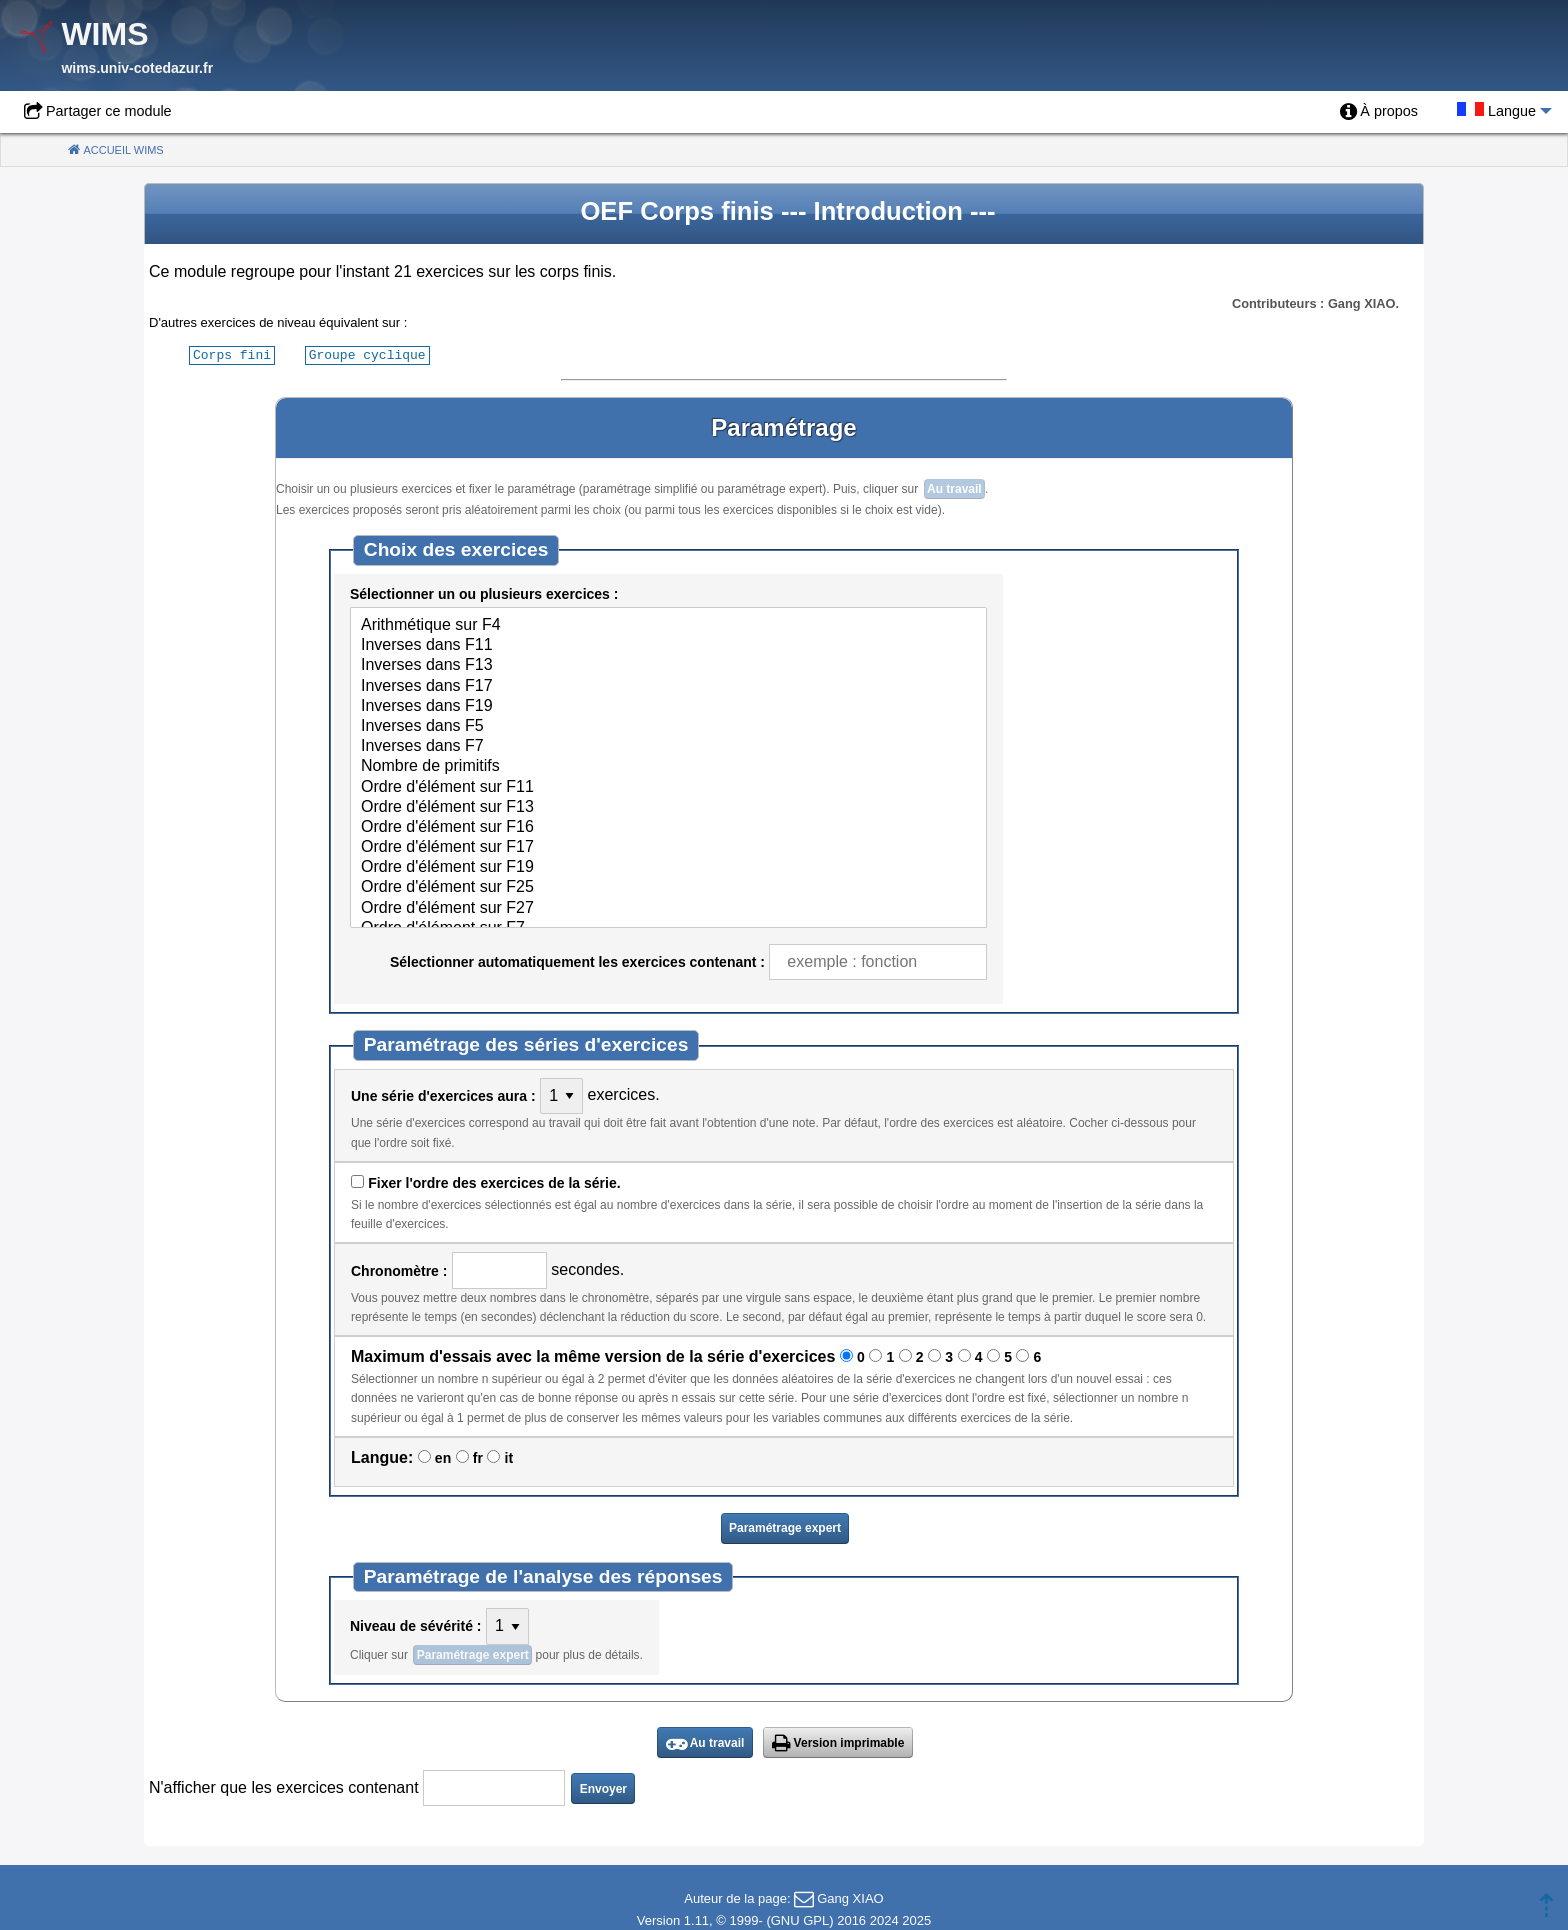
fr (478, 1457)
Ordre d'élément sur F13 (668, 807)
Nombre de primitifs (668, 766)
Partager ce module (109, 111)
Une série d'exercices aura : (443, 1095)
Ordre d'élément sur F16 (668, 827)
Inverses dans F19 (668, 706)
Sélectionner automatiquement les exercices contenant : (577, 961)
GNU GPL (800, 1919)
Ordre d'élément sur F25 (668, 887)
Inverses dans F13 (668, 665)
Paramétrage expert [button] (785, 1527)
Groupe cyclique (367, 354)
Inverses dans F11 (668, 645)
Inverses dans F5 (668, 726)
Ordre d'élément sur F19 (668, 867)
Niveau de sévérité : (416, 1625)
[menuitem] (1379, 112)
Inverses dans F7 (668, 746)
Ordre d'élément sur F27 (668, 908)
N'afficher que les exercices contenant (284, 1786)
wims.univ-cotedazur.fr (137, 68)
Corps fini (232, 354)
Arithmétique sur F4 (668, 625)
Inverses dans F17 (668, 686)
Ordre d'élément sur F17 (668, 847)
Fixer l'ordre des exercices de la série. (494, 1182)
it (509, 1457)
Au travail (954, 488)
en (443, 1457)
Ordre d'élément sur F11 (668, 787)
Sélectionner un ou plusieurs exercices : (484, 593)
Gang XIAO (850, 1897)
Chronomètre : (399, 1270)
